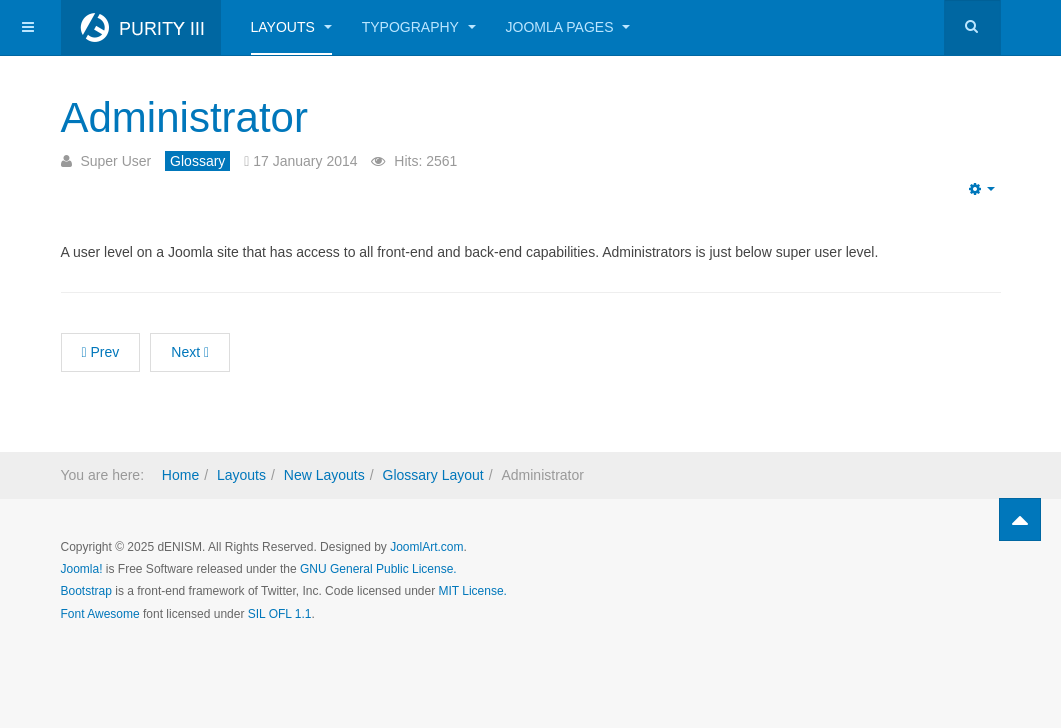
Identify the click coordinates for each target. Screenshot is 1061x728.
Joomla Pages (568, 27)
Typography (419, 27)
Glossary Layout (433, 475)
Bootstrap (86, 591)
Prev (101, 352)
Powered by (909, 564)
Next (190, 352)
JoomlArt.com (426, 547)
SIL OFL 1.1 (280, 614)
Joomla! (82, 569)
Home (180, 475)
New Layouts (324, 475)
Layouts (291, 27)
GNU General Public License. (378, 569)
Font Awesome (100, 614)
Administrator (184, 117)
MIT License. (472, 591)
